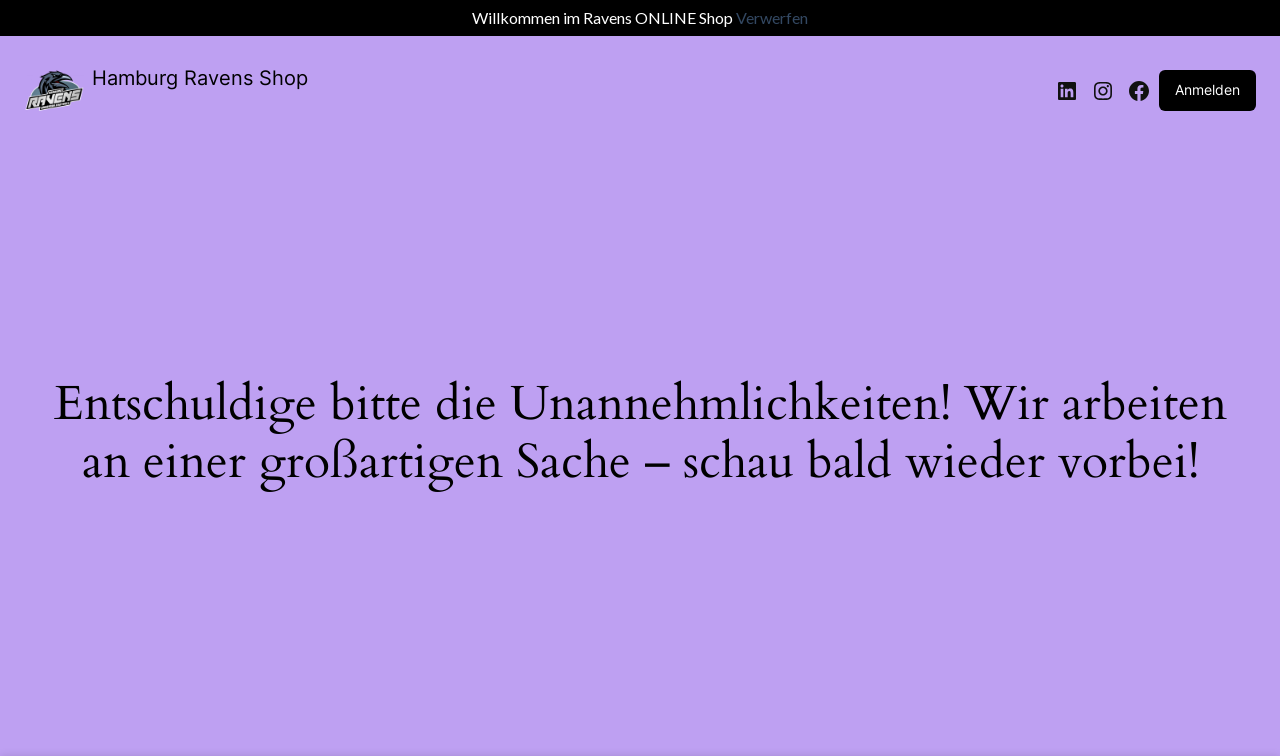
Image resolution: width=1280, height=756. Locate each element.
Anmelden (1207, 89)
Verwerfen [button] (772, 17)
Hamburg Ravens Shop (200, 78)
